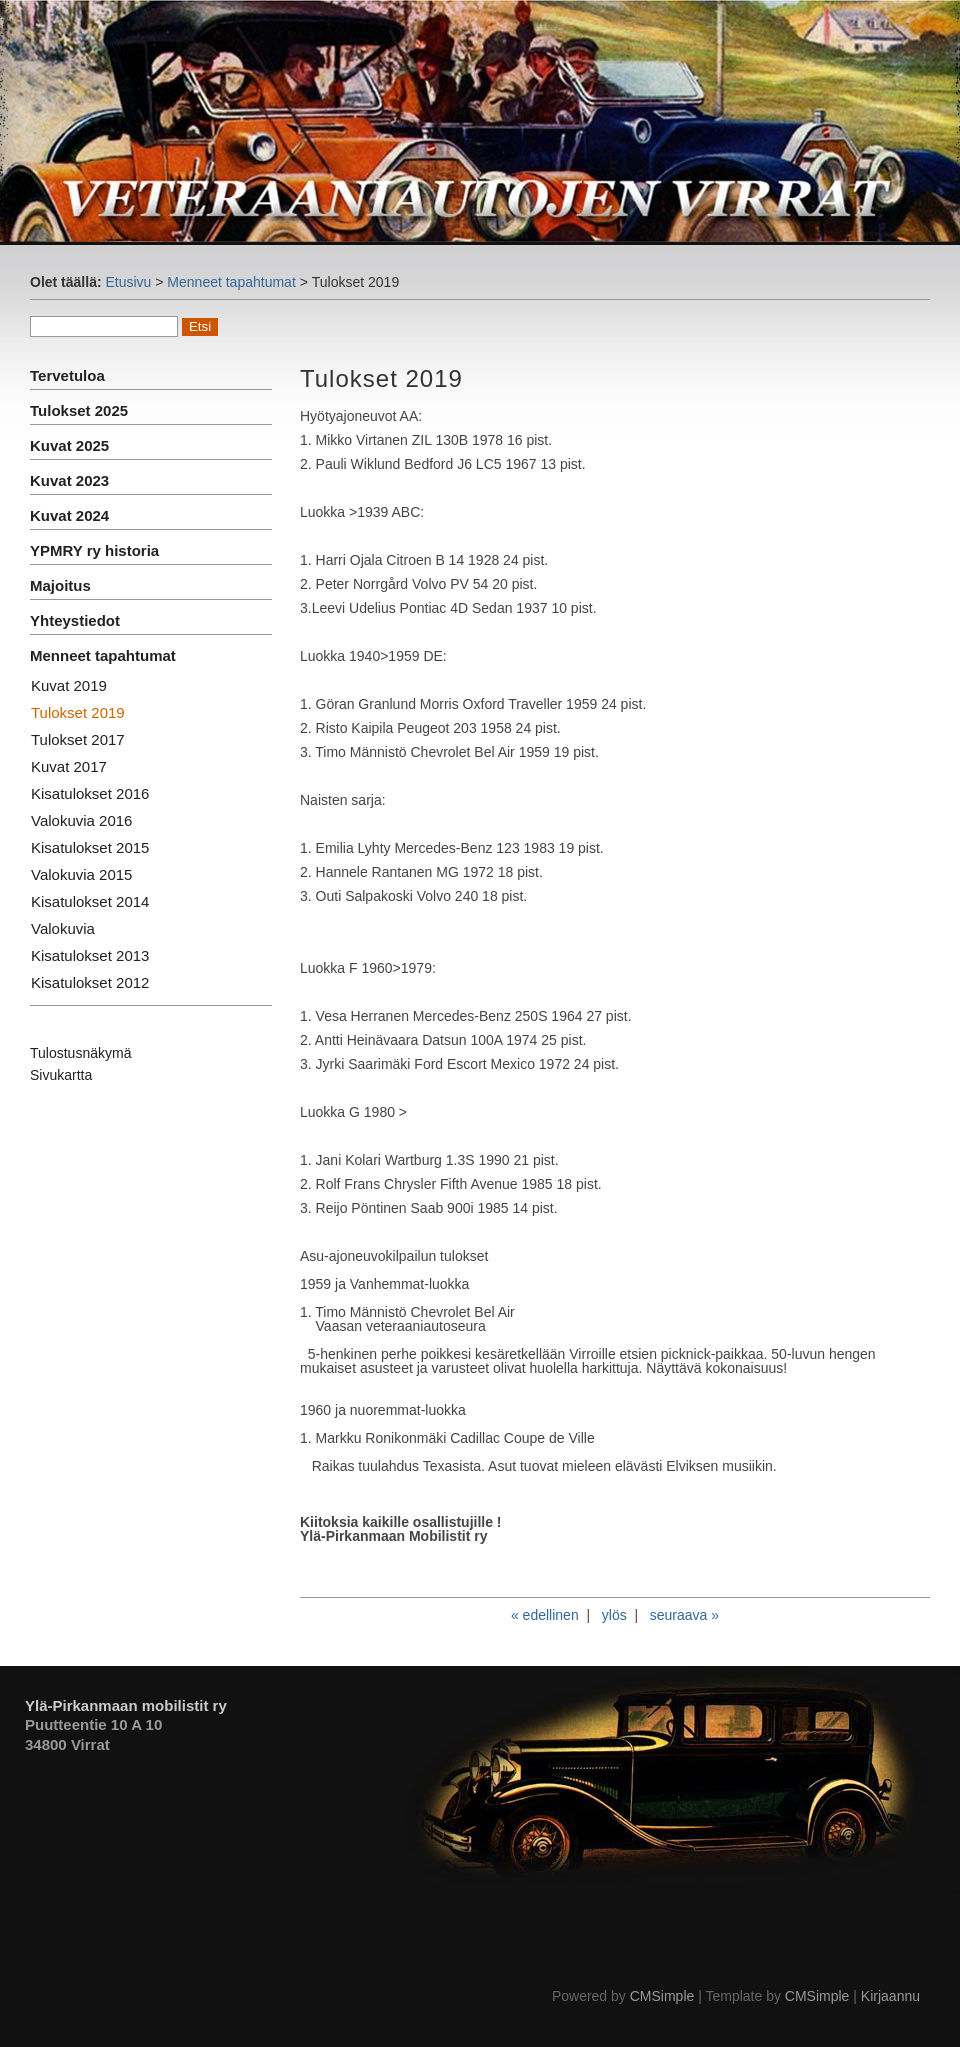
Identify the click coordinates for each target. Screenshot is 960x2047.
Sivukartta (61, 1075)
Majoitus (60, 585)
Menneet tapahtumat (231, 282)
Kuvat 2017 (69, 766)
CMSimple (662, 1996)
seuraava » (684, 1615)
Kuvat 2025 (69, 445)
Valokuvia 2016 (81, 820)
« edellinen (545, 1615)
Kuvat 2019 (69, 685)
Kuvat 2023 (69, 480)
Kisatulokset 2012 (90, 982)
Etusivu (128, 282)
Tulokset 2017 (78, 739)
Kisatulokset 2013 (90, 955)
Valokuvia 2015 (81, 874)
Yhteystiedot (75, 620)
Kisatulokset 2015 (90, 847)
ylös (614, 1615)
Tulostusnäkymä (80, 1053)
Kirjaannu (890, 1996)
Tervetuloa (67, 375)
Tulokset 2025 (79, 410)
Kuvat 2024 (69, 515)
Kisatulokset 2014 (90, 901)
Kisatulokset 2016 (90, 793)
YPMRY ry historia (94, 550)
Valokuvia (63, 928)
